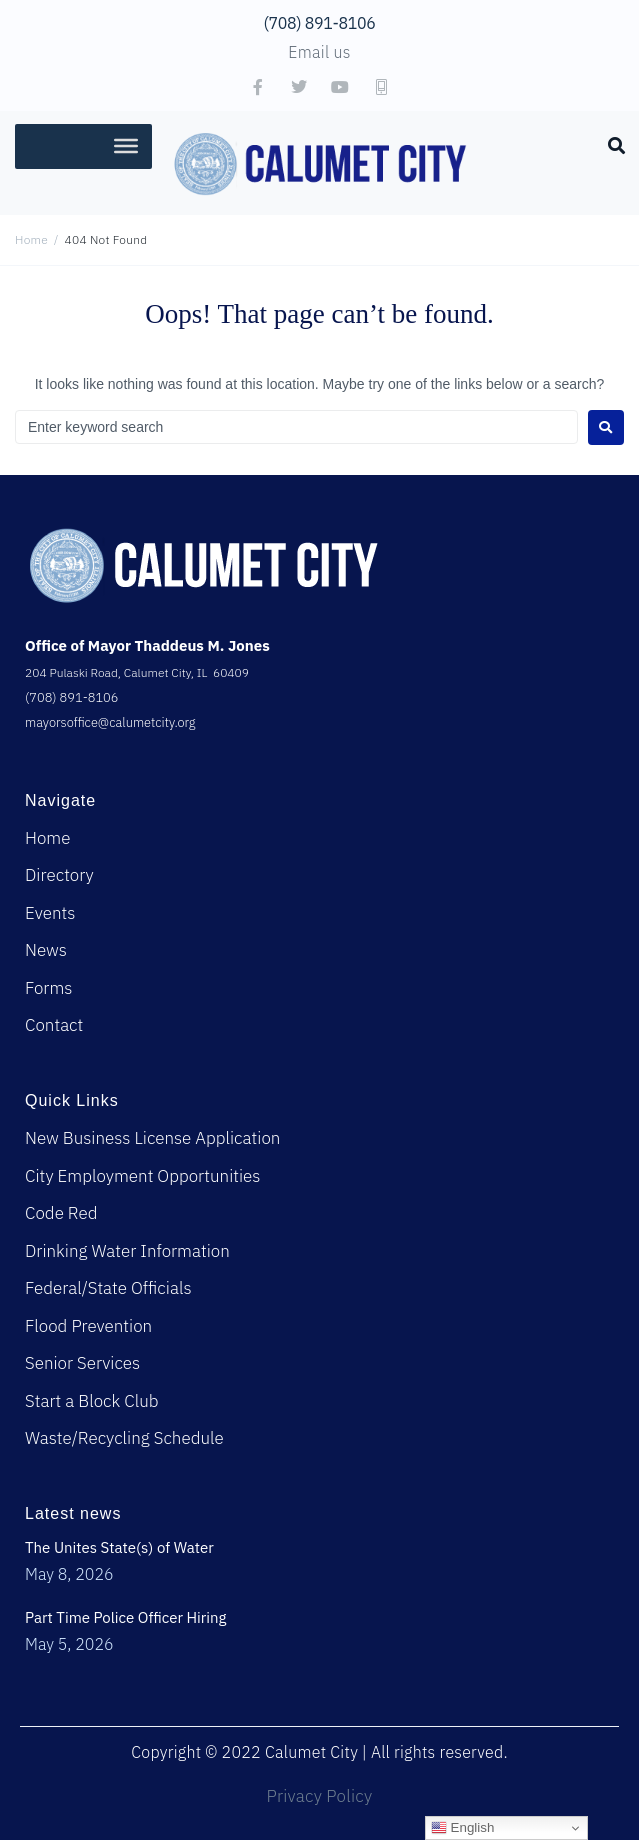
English (462, 1828)
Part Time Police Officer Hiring (126, 1617)
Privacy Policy (320, 1796)
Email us (319, 52)
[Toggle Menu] (126, 146)
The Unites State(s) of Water (119, 1547)
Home (31, 239)
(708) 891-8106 (320, 23)
